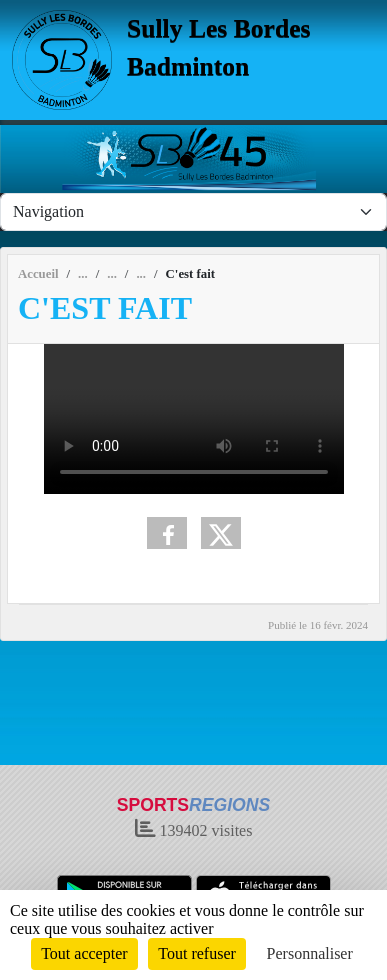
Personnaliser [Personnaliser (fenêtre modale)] (310, 953)
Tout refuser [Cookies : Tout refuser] (197, 953)
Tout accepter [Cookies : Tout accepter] (84, 953)
